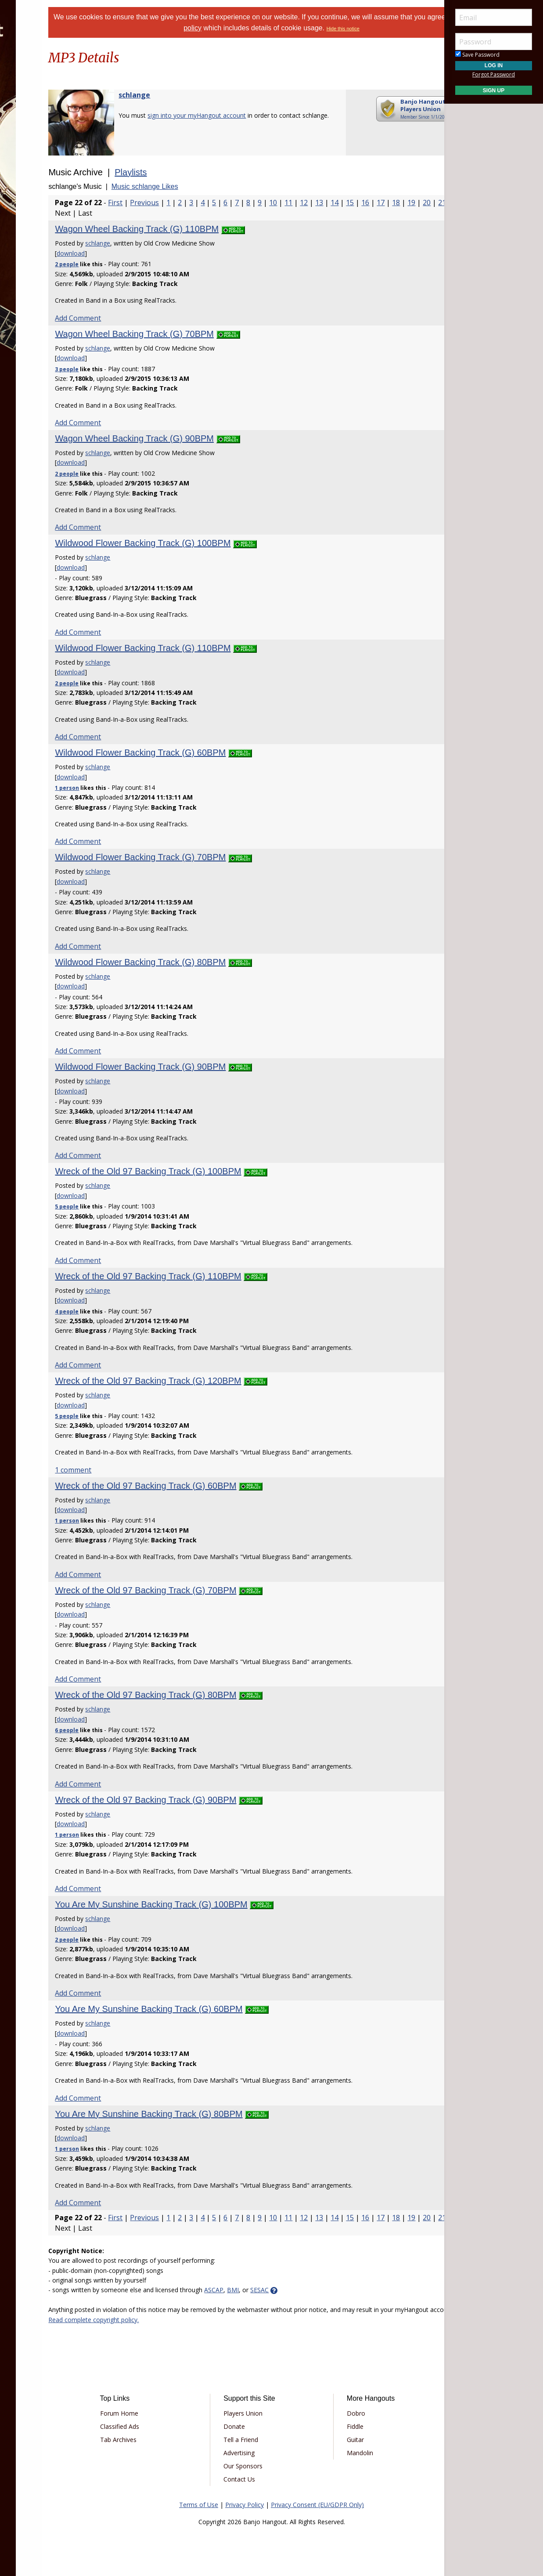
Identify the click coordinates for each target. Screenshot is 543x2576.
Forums (32, 79)
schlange (191, 95)
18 (147, 213)
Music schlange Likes (201, 186)
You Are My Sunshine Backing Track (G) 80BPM (205, 2114)
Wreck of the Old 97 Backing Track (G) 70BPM (202, 1590)
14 (392, 202)
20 (177, 213)
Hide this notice (401, 28)
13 (376, 202)
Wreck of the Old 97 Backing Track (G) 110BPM (205, 1276)
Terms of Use (198, 2504)
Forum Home (166, 2413)
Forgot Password (493, 74)
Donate (250, 2426)
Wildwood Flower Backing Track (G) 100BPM (200, 543)
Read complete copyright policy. (263, 2320)
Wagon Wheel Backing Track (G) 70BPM (191, 334)
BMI (290, 2290)
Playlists (188, 172)
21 (193, 213)
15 (407, 202)
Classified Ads (167, 2426)
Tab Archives (165, 2439)
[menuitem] (49, 78)
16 (116, 213)
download (128, 253)
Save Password (477, 54)
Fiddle (339, 2426)
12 (361, 202)
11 (345, 202)
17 (131, 213)
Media (29, 149)
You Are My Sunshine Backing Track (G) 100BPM (208, 1904)
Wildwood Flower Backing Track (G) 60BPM (197, 752)
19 (162, 213)
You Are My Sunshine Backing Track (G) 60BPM (205, 2009)
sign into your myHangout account (254, 115)
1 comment (130, 1470)
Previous (201, 202)
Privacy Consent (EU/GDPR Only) (317, 2504)
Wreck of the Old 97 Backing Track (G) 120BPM (205, 1381)
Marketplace (40, 102)
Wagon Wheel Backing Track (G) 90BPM (191, 438)
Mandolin (344, 2453)
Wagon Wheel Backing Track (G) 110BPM (194, 229)
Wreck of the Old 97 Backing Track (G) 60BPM (202, 1486)
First (172, 202)
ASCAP (270, 2290)
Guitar (339, 2439)
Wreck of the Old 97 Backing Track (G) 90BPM (202, 1800)
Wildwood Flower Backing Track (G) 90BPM (197, 1066)
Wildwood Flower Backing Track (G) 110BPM (200, 648)
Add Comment (135, 318)
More (27, 172)
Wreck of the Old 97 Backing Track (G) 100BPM (205, 1171)
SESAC (316, 2290)
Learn (29, 125)
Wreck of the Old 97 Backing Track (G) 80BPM (202, 1695)
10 (330, 202)
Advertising (254, 2453)
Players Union (258, 2413)
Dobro (340, 2413)
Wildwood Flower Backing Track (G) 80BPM (197, 962)
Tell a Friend (256, 2439)
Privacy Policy (244, 2504)
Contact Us (255, 2479)
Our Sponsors (258, 2466)
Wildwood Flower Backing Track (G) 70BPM (197, 857)
